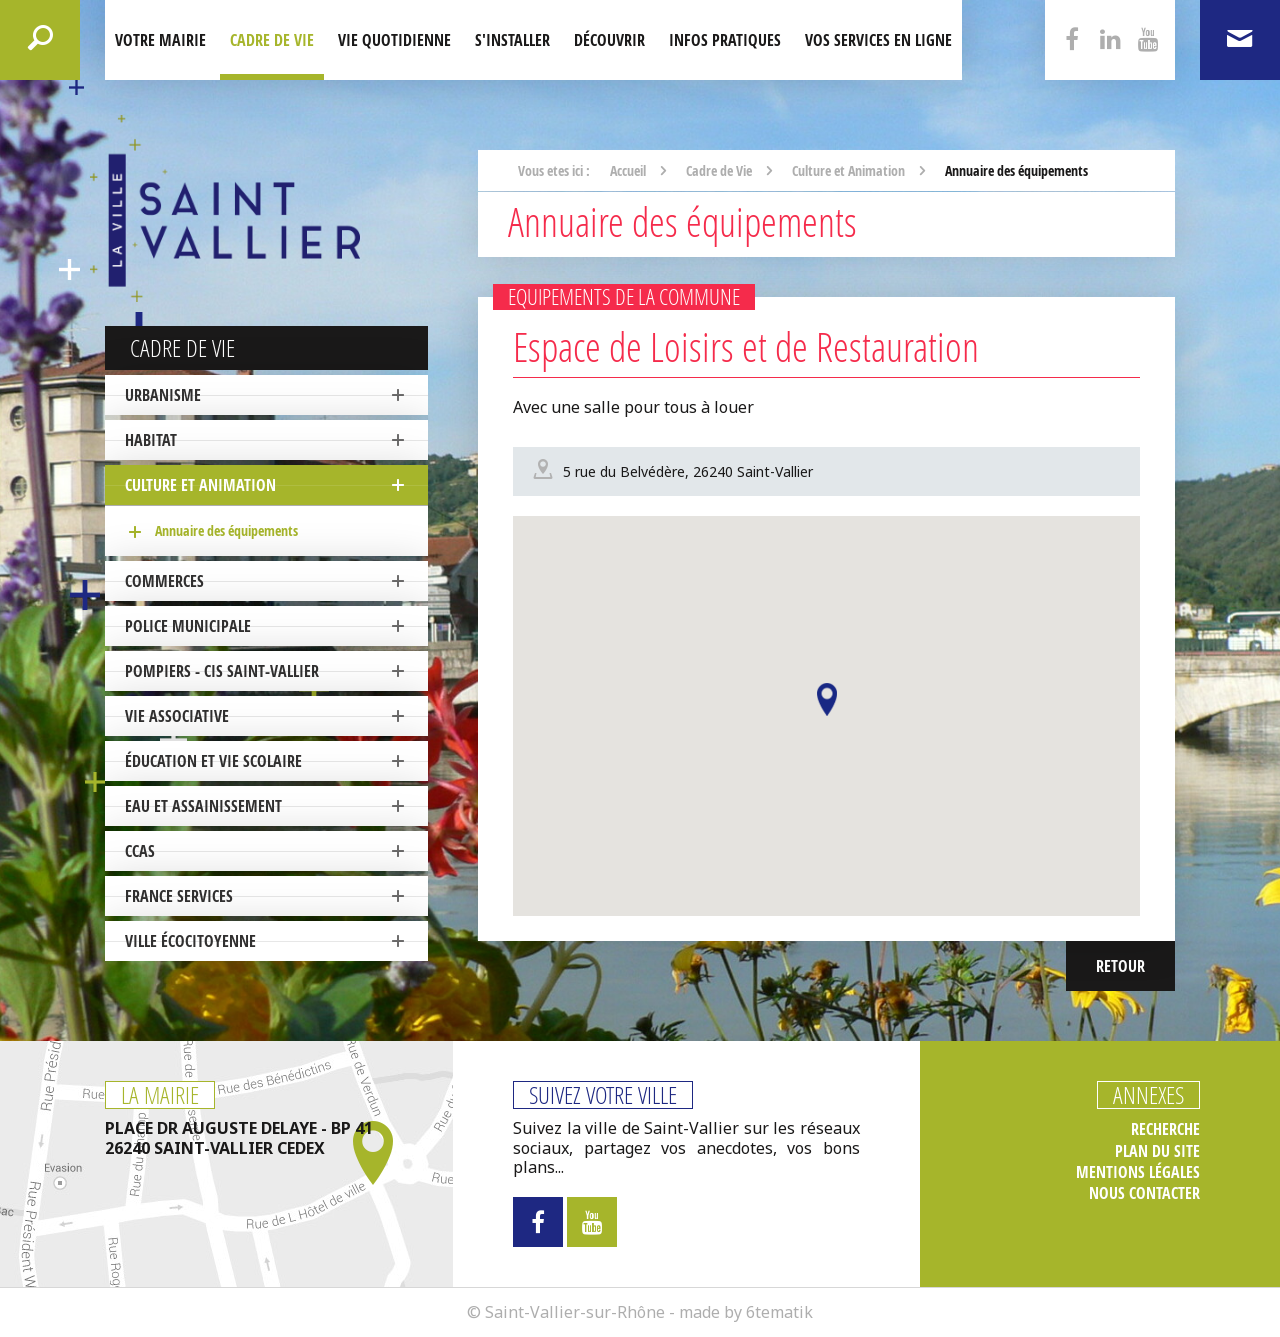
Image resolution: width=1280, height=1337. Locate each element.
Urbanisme (163, 395)
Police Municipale (188, 626)
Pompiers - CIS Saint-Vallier (222, 671)
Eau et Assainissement (203, 806)
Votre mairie (160, 40)
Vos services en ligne (878, 40)
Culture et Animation (200, 485)
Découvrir (609, 40)
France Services (179, 896)
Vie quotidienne (394, 40)
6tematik (779, 1312)
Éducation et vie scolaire (213, 761)
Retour (1120, 966)
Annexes (1148, 1095)
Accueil (628, 170)
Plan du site (1157, 1151)
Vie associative (177, 716)
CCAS (140, 851)
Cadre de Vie (272, 40)
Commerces (164, 581)
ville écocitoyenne (190, 941)
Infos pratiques (725, 40)
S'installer (512, 40)
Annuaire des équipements (226, 530)
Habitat (151, 440)
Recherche (1165, 1129)
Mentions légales (1138, 1172)
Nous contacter (1144, 1193)
